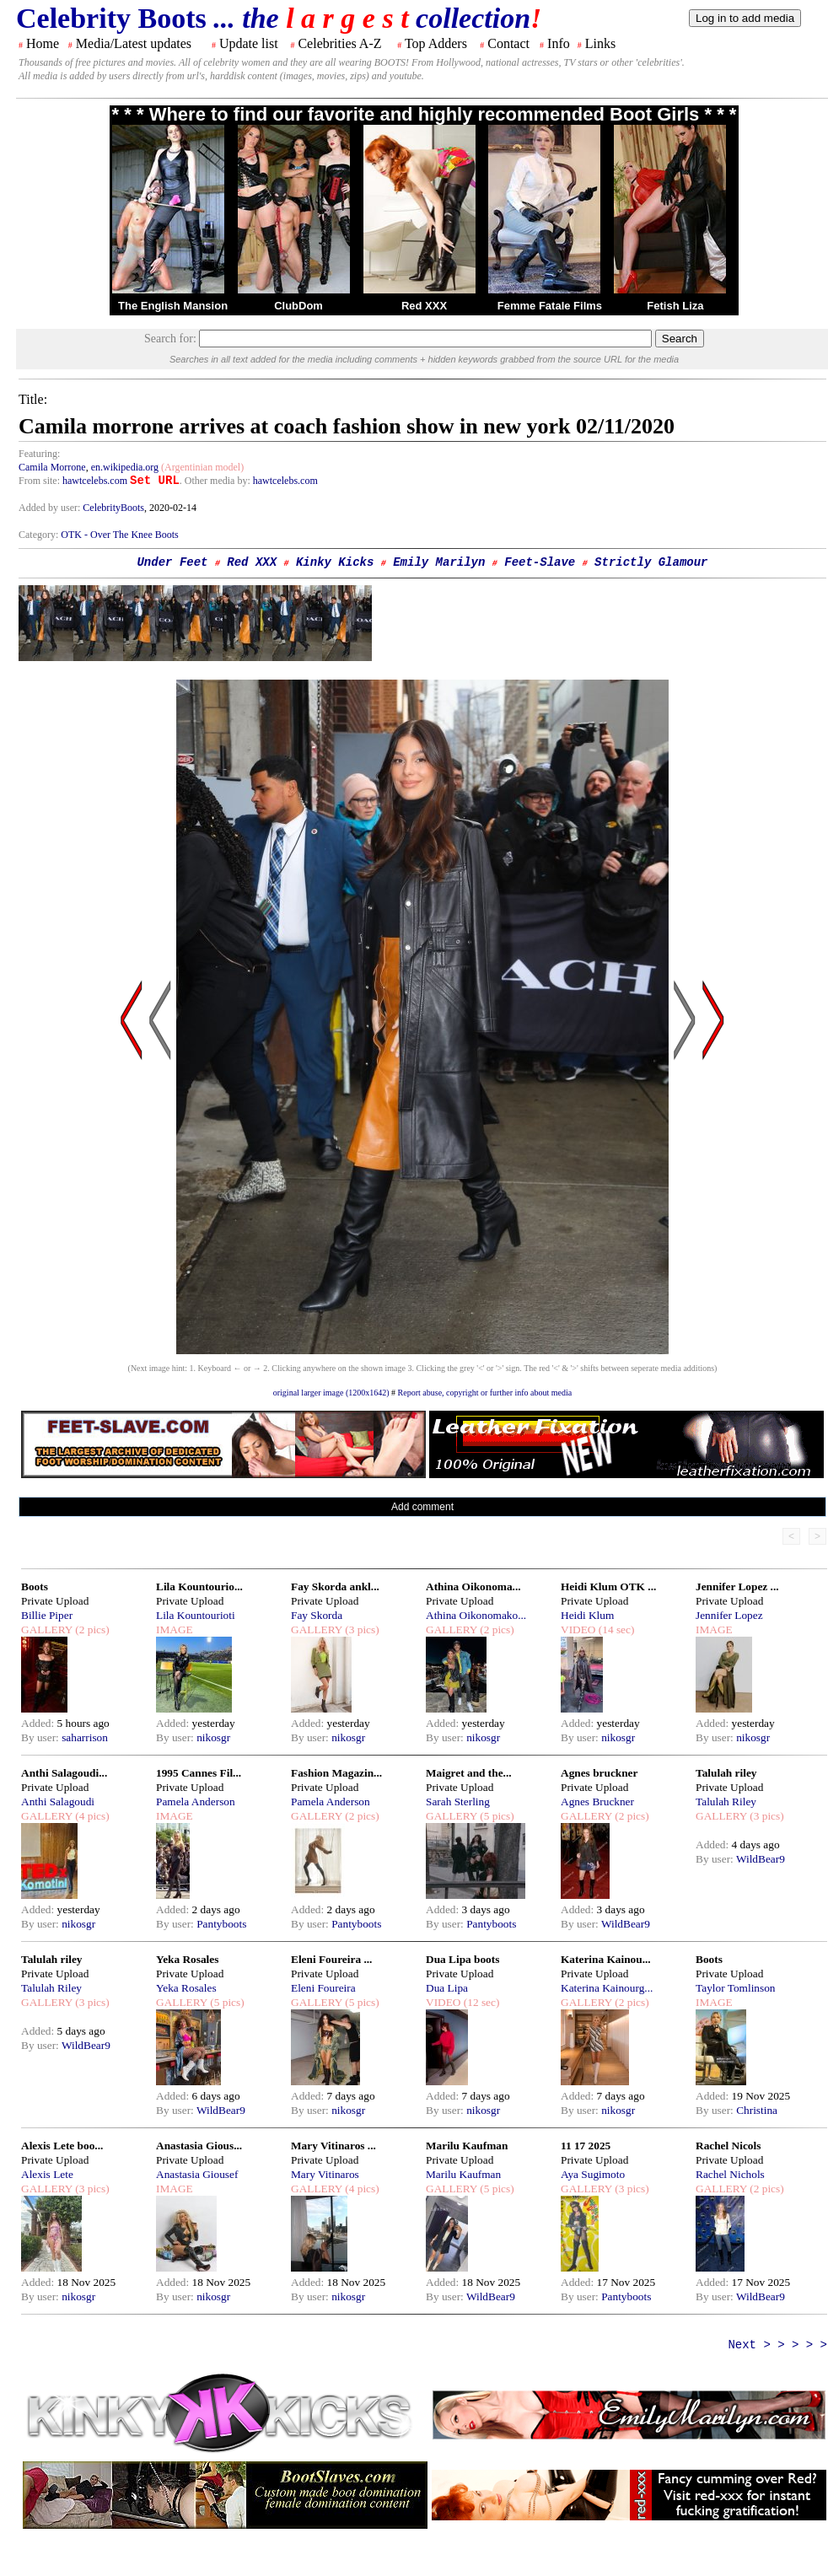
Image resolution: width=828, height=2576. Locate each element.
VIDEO (578, 1629)
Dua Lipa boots (462, 1959)
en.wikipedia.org (125, 467)
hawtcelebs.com (94, 481)
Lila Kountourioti (195, 1615)
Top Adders (436, 43)
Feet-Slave (539, 562)
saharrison (85, 1737)
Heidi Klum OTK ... (608, 1586)
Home (42, 43)
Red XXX (424, 305)
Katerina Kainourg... (607, 1988)
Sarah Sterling (458, 1801)
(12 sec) (479, 2002)
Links (600, 43)
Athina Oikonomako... (476, 1615)
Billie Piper (47, 1615)
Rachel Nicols (728, 2145)
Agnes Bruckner (597, 1801)
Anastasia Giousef (197, 2174)
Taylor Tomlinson (736, 1988)
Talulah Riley (726, 1801)
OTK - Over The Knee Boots (119, 534)
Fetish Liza (675, 305)
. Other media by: (216, 481)
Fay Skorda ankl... (335, 1586)
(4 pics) (91, 1816)
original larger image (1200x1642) (331, 1392)
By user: (41, 1737)
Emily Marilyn (439, 562)
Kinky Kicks (335, 562)
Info (558, 43)
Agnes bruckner (599, 1773)
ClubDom (298, 305)
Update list (248, 43)
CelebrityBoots (113, 508)
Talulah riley (726, 1773)
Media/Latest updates (133, 43)
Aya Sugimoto (593, 2174)
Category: (40, 534)
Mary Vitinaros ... (333, 2145)
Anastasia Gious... (199, 2145)
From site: (39, 481)
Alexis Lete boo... (62, 2145)
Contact (508, 43)
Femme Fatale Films (549, 305)
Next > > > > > (777, 2345)
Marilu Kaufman (467, 2145)
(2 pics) (91, 1629)
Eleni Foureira (323, 1988)
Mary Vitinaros (325, 2174)
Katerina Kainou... (606, 1959)
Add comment (422, 1507)
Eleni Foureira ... (331, 1959)
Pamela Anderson (195, 1801)
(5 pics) (495, 1816)
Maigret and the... (469, 1773)
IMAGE (174, 1629)
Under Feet (172, 562)
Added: (39, 1723)
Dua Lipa (447, 1988)
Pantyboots (221, 1923)
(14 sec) (614, 1629)
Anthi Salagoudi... (64, 1773)
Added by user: (51, 508)
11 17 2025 (585, 2145)
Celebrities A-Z (339, 43)
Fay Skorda (316, 1615)
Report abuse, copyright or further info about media (485, 1392)
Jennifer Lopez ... (737, 1586)
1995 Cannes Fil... (198, 1773)
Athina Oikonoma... (473, 1586)
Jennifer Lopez (729, 1615)
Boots (34, 1586)
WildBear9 (625, 1923)
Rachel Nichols (730, 2174)
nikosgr (213, 1737)
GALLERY (47, 1629)
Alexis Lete (47, 2174)
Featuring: (39, 454)
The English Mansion (173, 305)
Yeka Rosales (187, 1959)
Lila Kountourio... (199, 1586)
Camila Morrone (52, 467)
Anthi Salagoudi (57, 1801)
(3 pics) (360, 1629)
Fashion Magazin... (336, 1773)
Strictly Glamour (650, 562)
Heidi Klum (587, 1615)
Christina (756, 2110)
